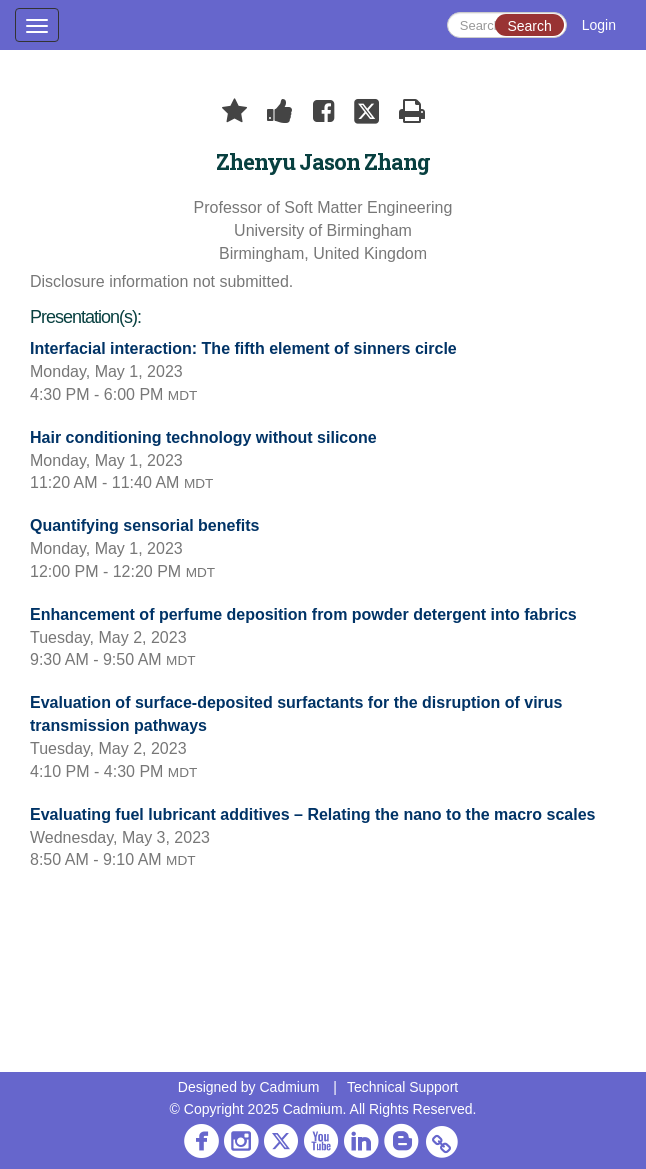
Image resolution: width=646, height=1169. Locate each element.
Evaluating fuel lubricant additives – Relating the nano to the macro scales (312, 814)
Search (529, 26)
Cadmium (289, 1087)
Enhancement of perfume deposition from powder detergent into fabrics (303, 614)
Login (599, 25)
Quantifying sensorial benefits (144, 525)
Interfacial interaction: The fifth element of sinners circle (243, 348)
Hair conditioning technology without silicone (203, 437)
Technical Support (402, 1087)
